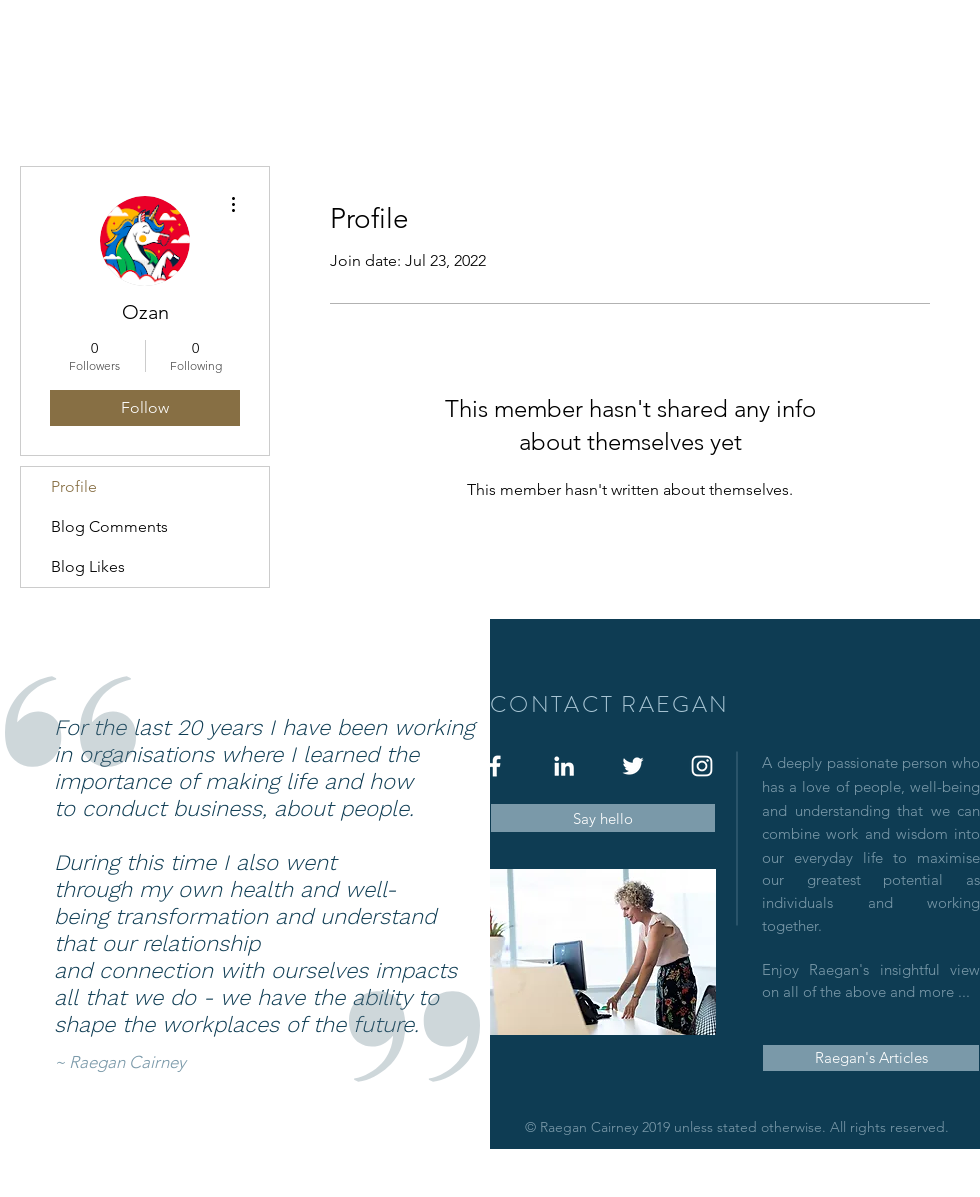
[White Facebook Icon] (495, 766)
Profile (74, 486)
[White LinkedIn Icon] (564, 766)
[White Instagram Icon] (702, 766)
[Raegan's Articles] (871, 1058)
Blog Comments (109, 526)
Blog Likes (88, 566)
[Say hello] (603, 818)
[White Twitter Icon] (633, 766)
